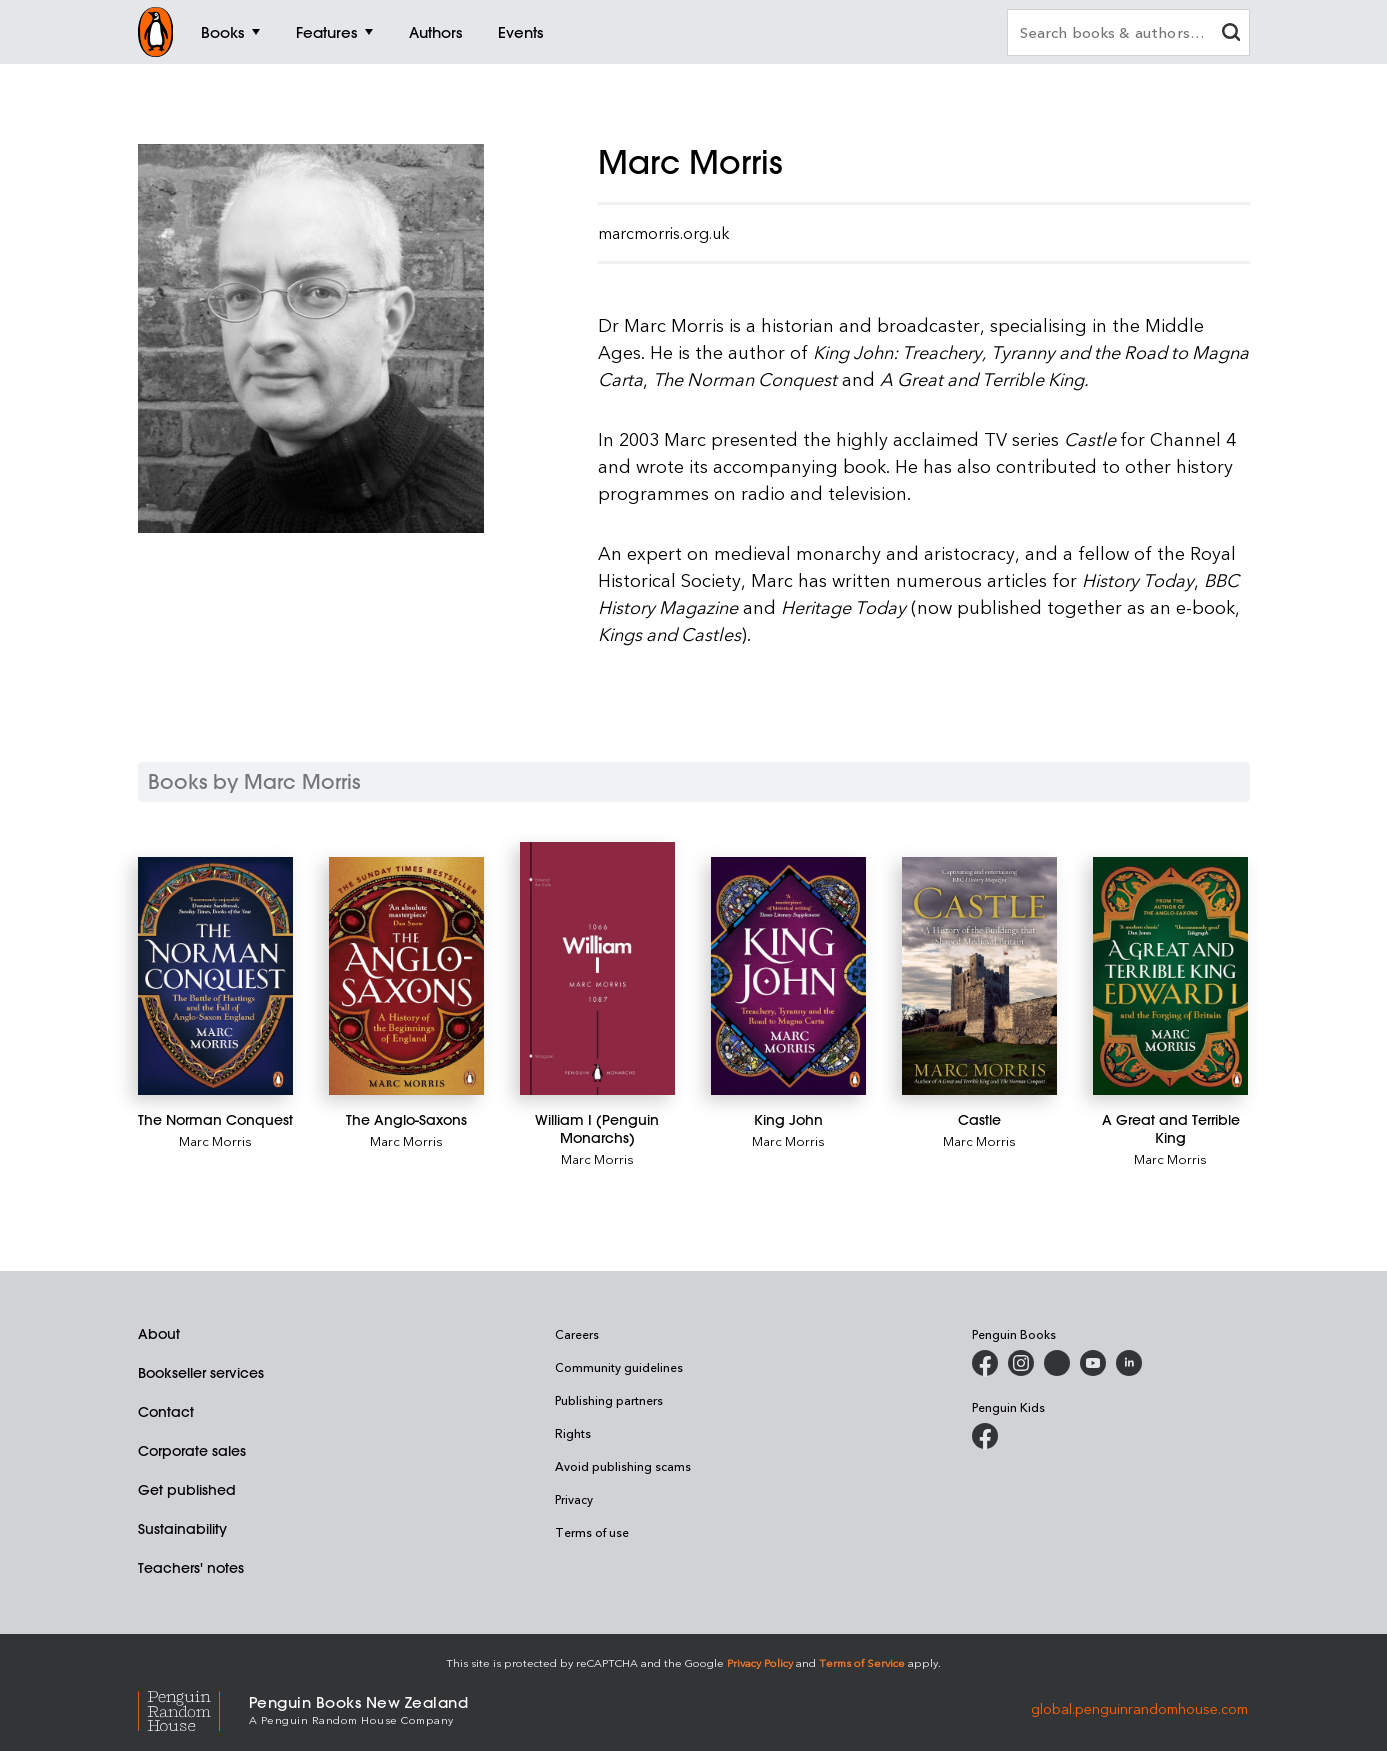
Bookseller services (201, 1373)
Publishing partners (609, 1400)
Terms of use (592, 1532)
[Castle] (979, 976)
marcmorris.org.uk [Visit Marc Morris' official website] (664, 233)
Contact (166, 1412)
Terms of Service (862, 1662)
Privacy (574, 1499)
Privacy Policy (760, 1662)
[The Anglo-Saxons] (406, 976)
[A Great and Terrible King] (1170, 976)
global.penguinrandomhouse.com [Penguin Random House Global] (1139, 1708)
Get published (187, 1490)
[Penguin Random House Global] (193, 1708)
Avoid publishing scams (623, 1466)
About (159, 1334)
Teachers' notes (191, 1568)
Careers (577, 1334)
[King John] (788, 976)
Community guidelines (619, 1367)
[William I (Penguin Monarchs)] (597, 968)
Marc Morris (215, 1140)
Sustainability (182, 1529)
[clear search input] (1231, 34)
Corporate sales (192, 1451)
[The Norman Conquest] (215, 976)
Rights (573, 1433)
